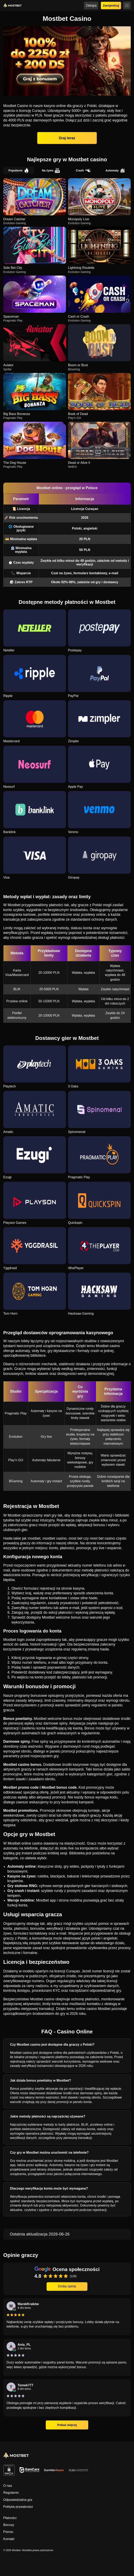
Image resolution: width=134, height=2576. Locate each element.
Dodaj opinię (67, 2286)
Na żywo (51, 170)
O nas (7, 2485)
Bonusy (8, 2525)
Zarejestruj (111, 5)
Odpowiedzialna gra (17, 2499)
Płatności (10, 2518)
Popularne (19, 170)
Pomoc (8, 2532)
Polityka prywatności (18, 2506)
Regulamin (11, 2492)
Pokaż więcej (67, 2425)
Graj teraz (67, 138)
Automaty (115, 170)
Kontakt (8, 2539)
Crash (83, 170)
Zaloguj (91, 5)
